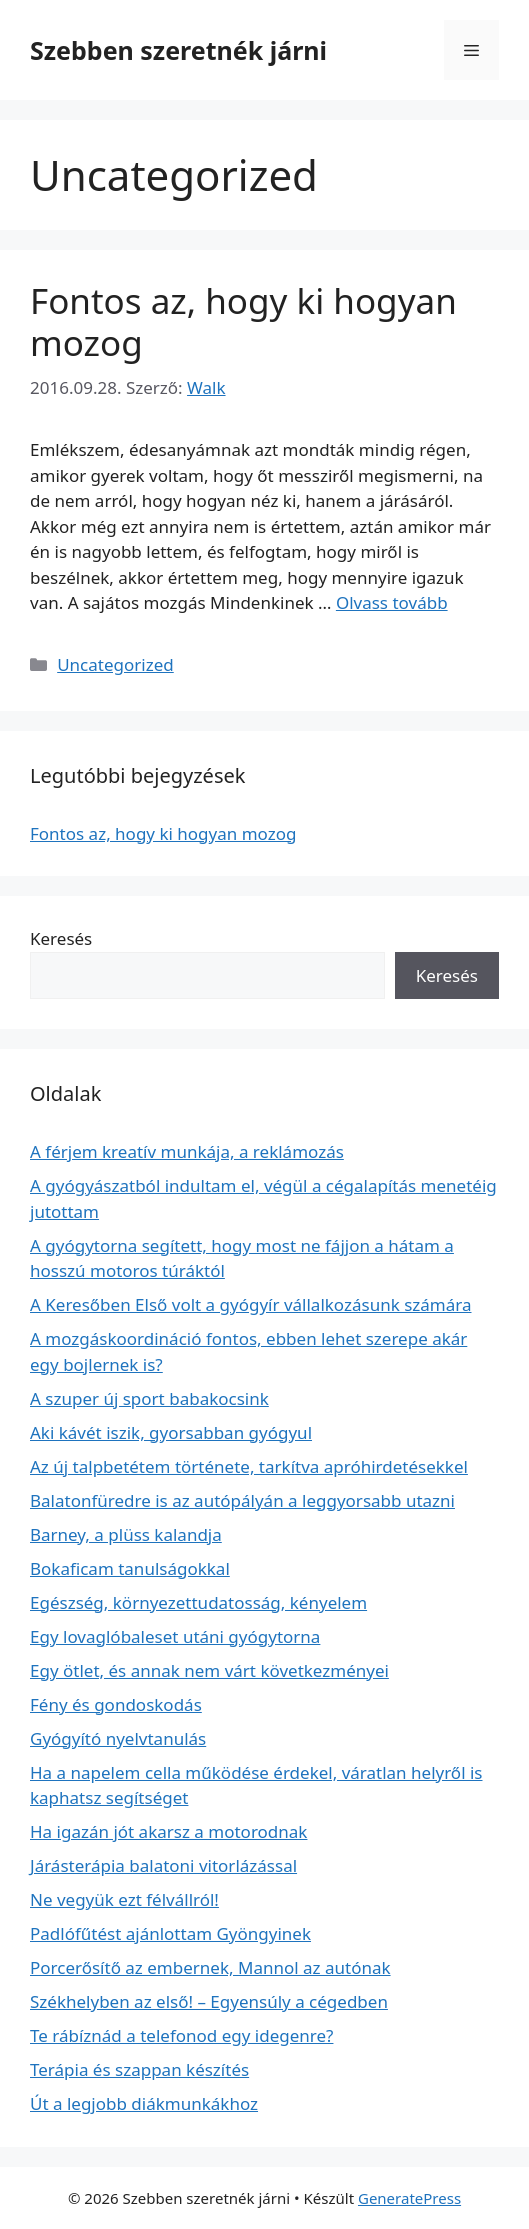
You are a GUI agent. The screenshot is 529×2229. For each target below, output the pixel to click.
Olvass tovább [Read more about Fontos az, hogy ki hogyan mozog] (392, 602)
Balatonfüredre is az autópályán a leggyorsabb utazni (242, 1500)
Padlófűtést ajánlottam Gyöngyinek (170, 1933)
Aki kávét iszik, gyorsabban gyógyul (171, 1432)
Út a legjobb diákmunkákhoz (144, 2103)
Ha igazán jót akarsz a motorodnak (168, 1831)
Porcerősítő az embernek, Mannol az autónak (210, 1967)
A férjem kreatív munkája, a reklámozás (187, 1151)
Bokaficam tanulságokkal (130, 1568)
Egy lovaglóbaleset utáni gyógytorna (175, 1636)
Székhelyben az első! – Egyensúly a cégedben (209, 2001)
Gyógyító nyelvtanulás (118, 1738)
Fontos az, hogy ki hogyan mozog (243, 321)
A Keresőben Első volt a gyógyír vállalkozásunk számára (251, 1304)
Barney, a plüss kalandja (126, 1534)
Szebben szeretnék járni (178, 50)
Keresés (61, 938)
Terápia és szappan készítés (139, 2069)
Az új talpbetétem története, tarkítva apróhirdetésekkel (249, 1466)
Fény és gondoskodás (116, 1704)
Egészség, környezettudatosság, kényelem (198, 1602)
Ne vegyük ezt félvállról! (124, 1899)
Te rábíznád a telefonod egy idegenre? (181, 2035)
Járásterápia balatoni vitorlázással (163, 1865)
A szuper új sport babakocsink (149, 1398)
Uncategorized (115, 664)
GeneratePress (409, 2198)
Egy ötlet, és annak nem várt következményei (209, 1670)
